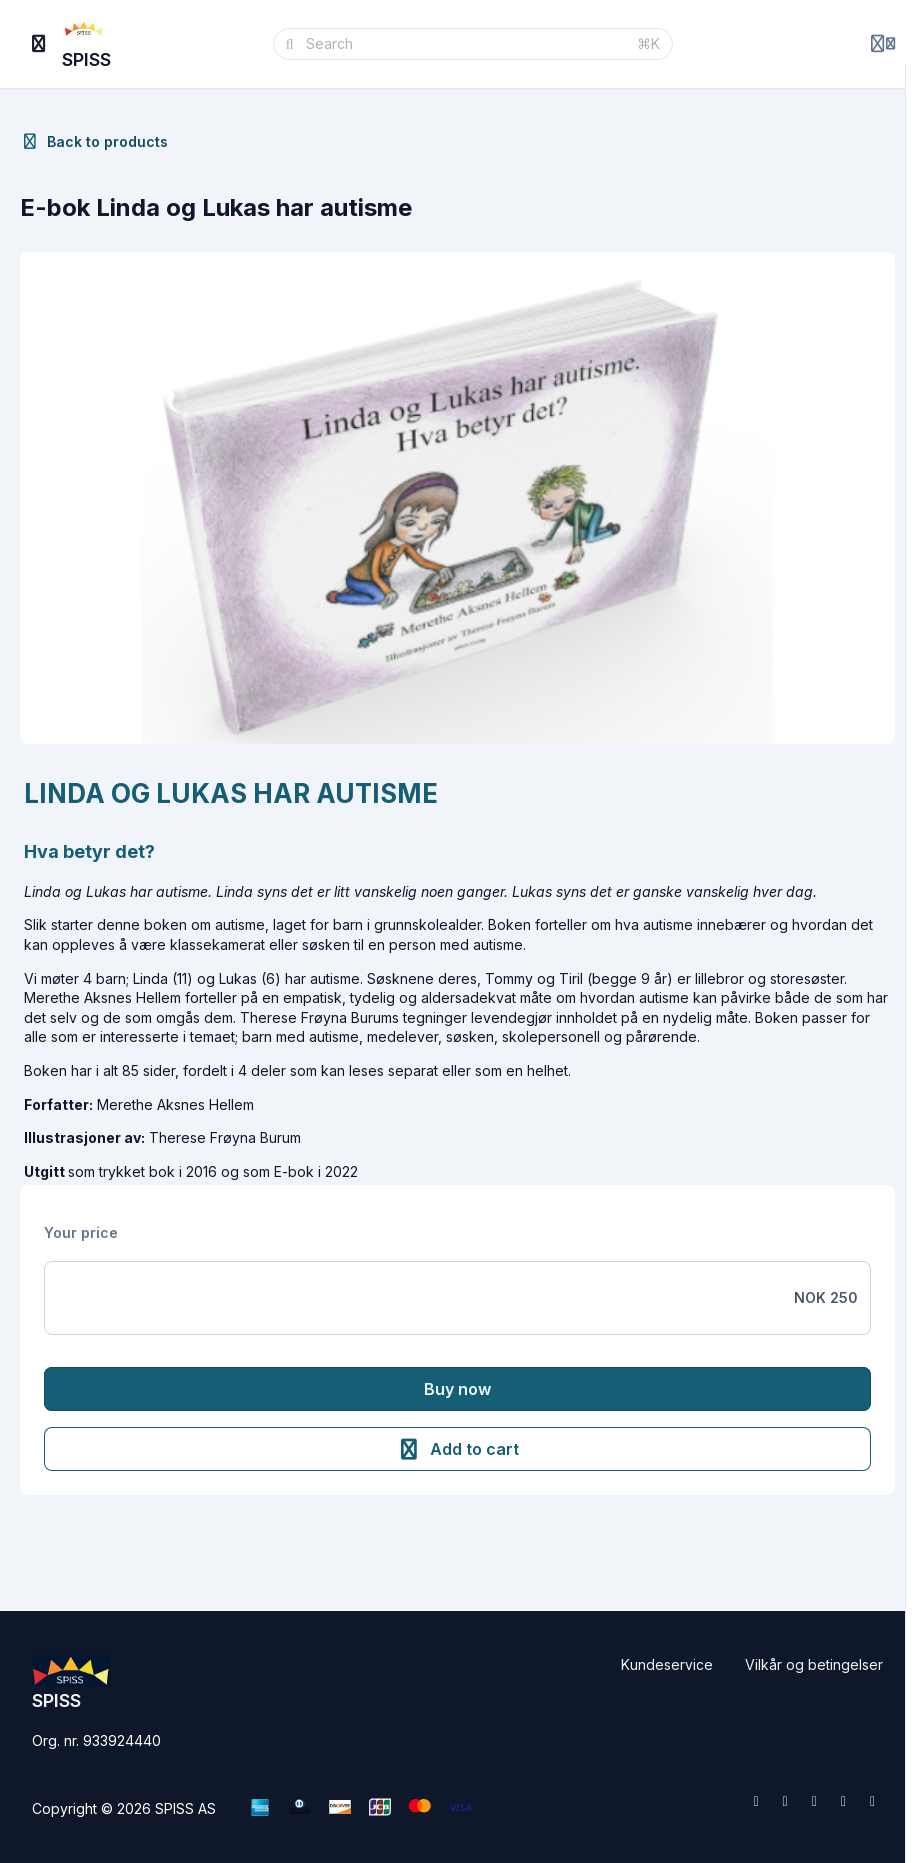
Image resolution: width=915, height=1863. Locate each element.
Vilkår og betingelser (814, 1664)
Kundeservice (667, 1664)
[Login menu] (883, 44)
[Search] (465, 44)
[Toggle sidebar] (39, 44)
